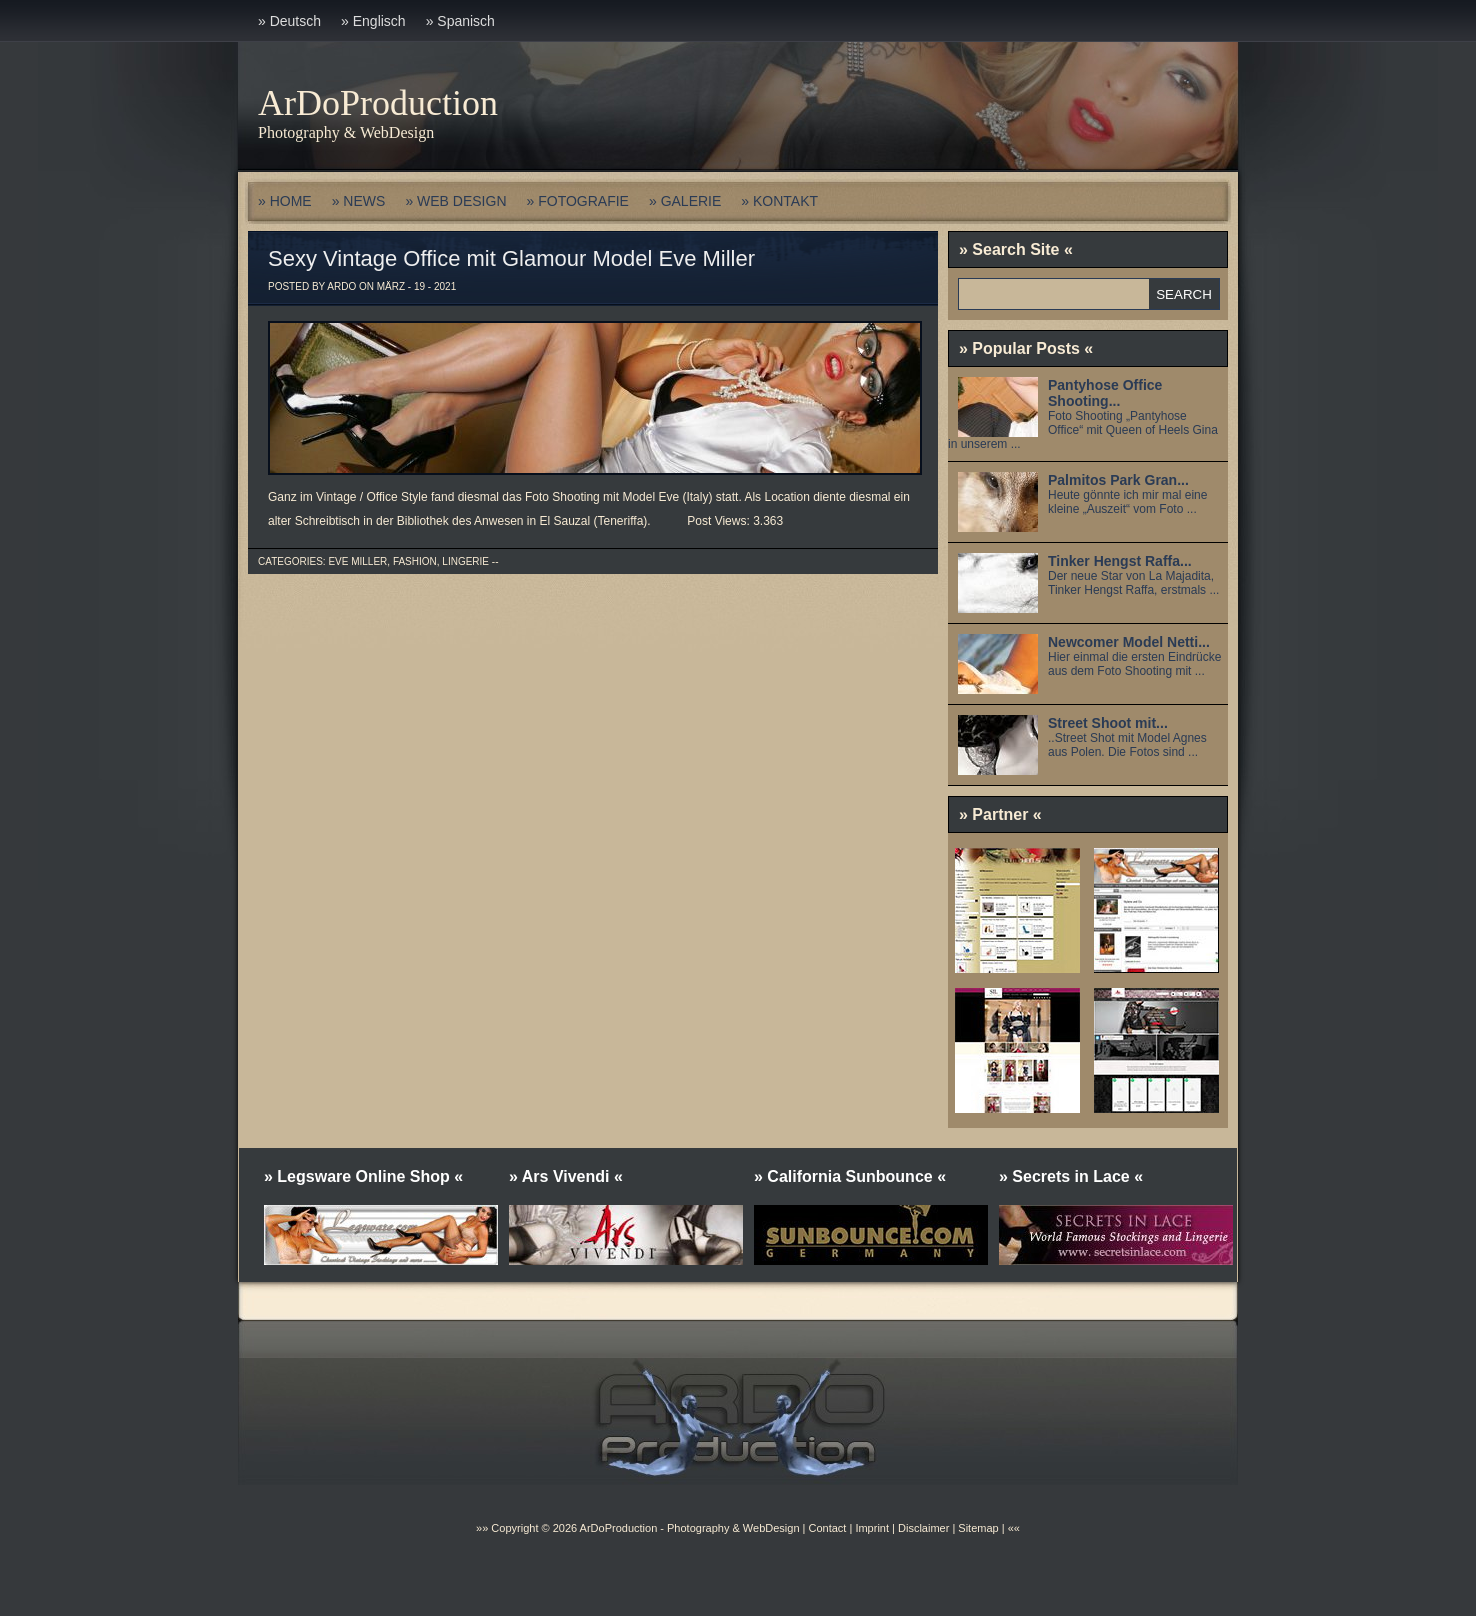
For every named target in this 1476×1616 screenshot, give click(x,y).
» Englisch (373, 21)
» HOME (285, 201)
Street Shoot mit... (1108, 723)
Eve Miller (357, 561)
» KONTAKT (779, 201)
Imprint (872, 1528)
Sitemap (976, 1528)
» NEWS (359, 201)
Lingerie (465, 561)
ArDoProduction (378, 103)
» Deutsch (289, 21)
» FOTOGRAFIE (578, 201)
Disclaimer (923, 1528)
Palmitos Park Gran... (1118, 480)
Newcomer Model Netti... (1129, 642)
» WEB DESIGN (455, 201)
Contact (827, 1528)
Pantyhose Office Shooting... (1105, 393)
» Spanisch (460, 21)
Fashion (415, 561)
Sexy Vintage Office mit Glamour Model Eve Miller (511, 258)
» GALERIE (685, 201)
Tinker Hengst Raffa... (1120, 561)
